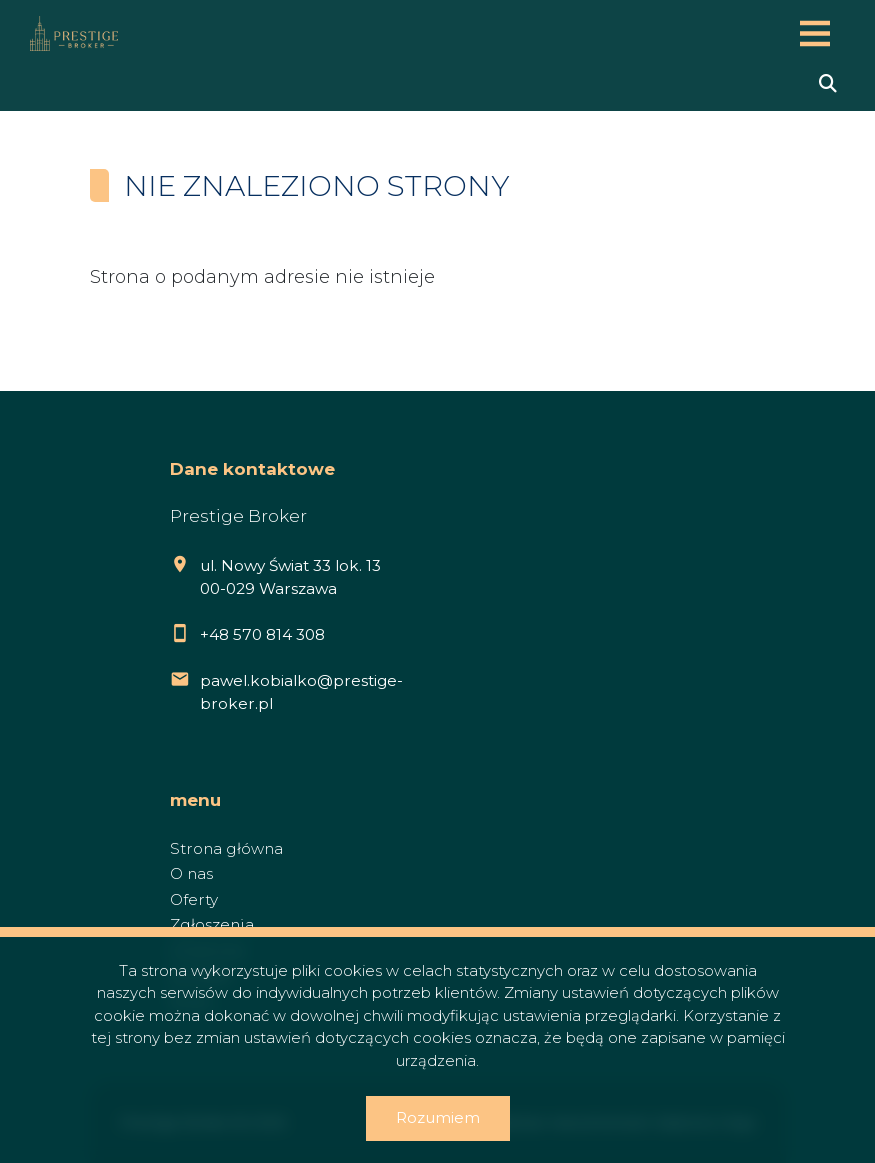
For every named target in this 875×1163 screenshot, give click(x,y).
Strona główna (226, 848)
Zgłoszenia (212, 924)
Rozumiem (438, 1117)
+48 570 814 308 (262, 634)
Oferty (194, 899)
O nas (191, 873)
